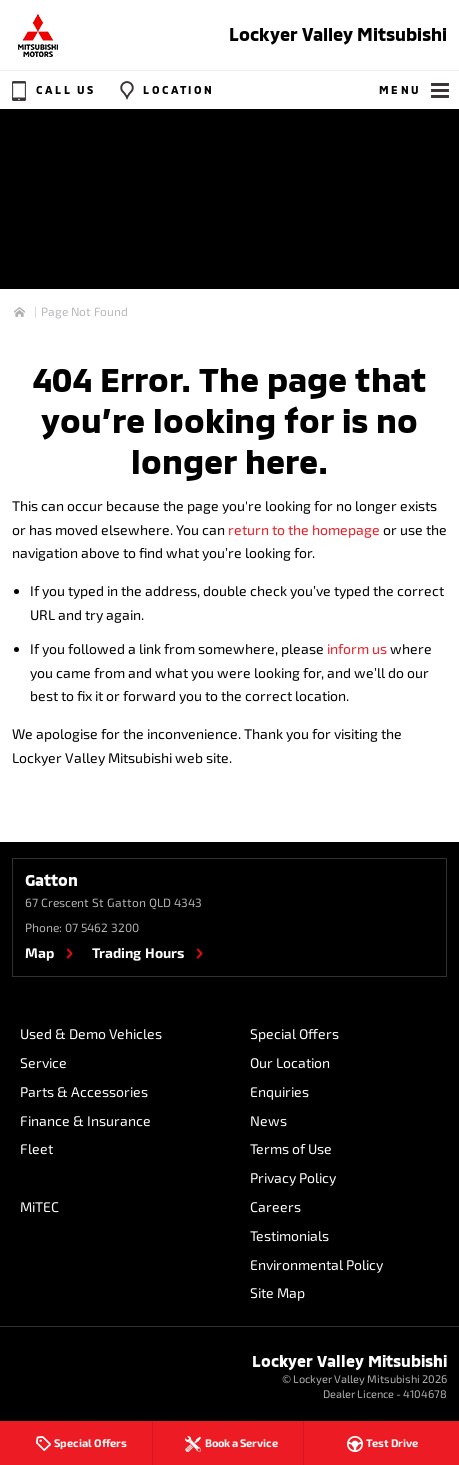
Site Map (277, 1292)
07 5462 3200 (102, 927)
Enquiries (279, 1091)
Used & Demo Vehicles (91, 1033)
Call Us (51, 90)
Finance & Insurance (85, 1120)
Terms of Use (291, 1148)
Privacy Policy (293, 1177)
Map (39, 952)
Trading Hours (138, 952)
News (268, 1120)
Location (164, 90)
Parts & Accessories (84, 1091)
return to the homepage (304, 529)
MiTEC (39, 1206)
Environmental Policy (316, 1264)
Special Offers (294, 1033)
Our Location (290, 1062)
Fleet (36, 1148)
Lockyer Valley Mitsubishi (338, 34)
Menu (415, 90)
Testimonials (289, 1235)
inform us (357, 648)
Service (43, 1062)
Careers (275, 1206)
